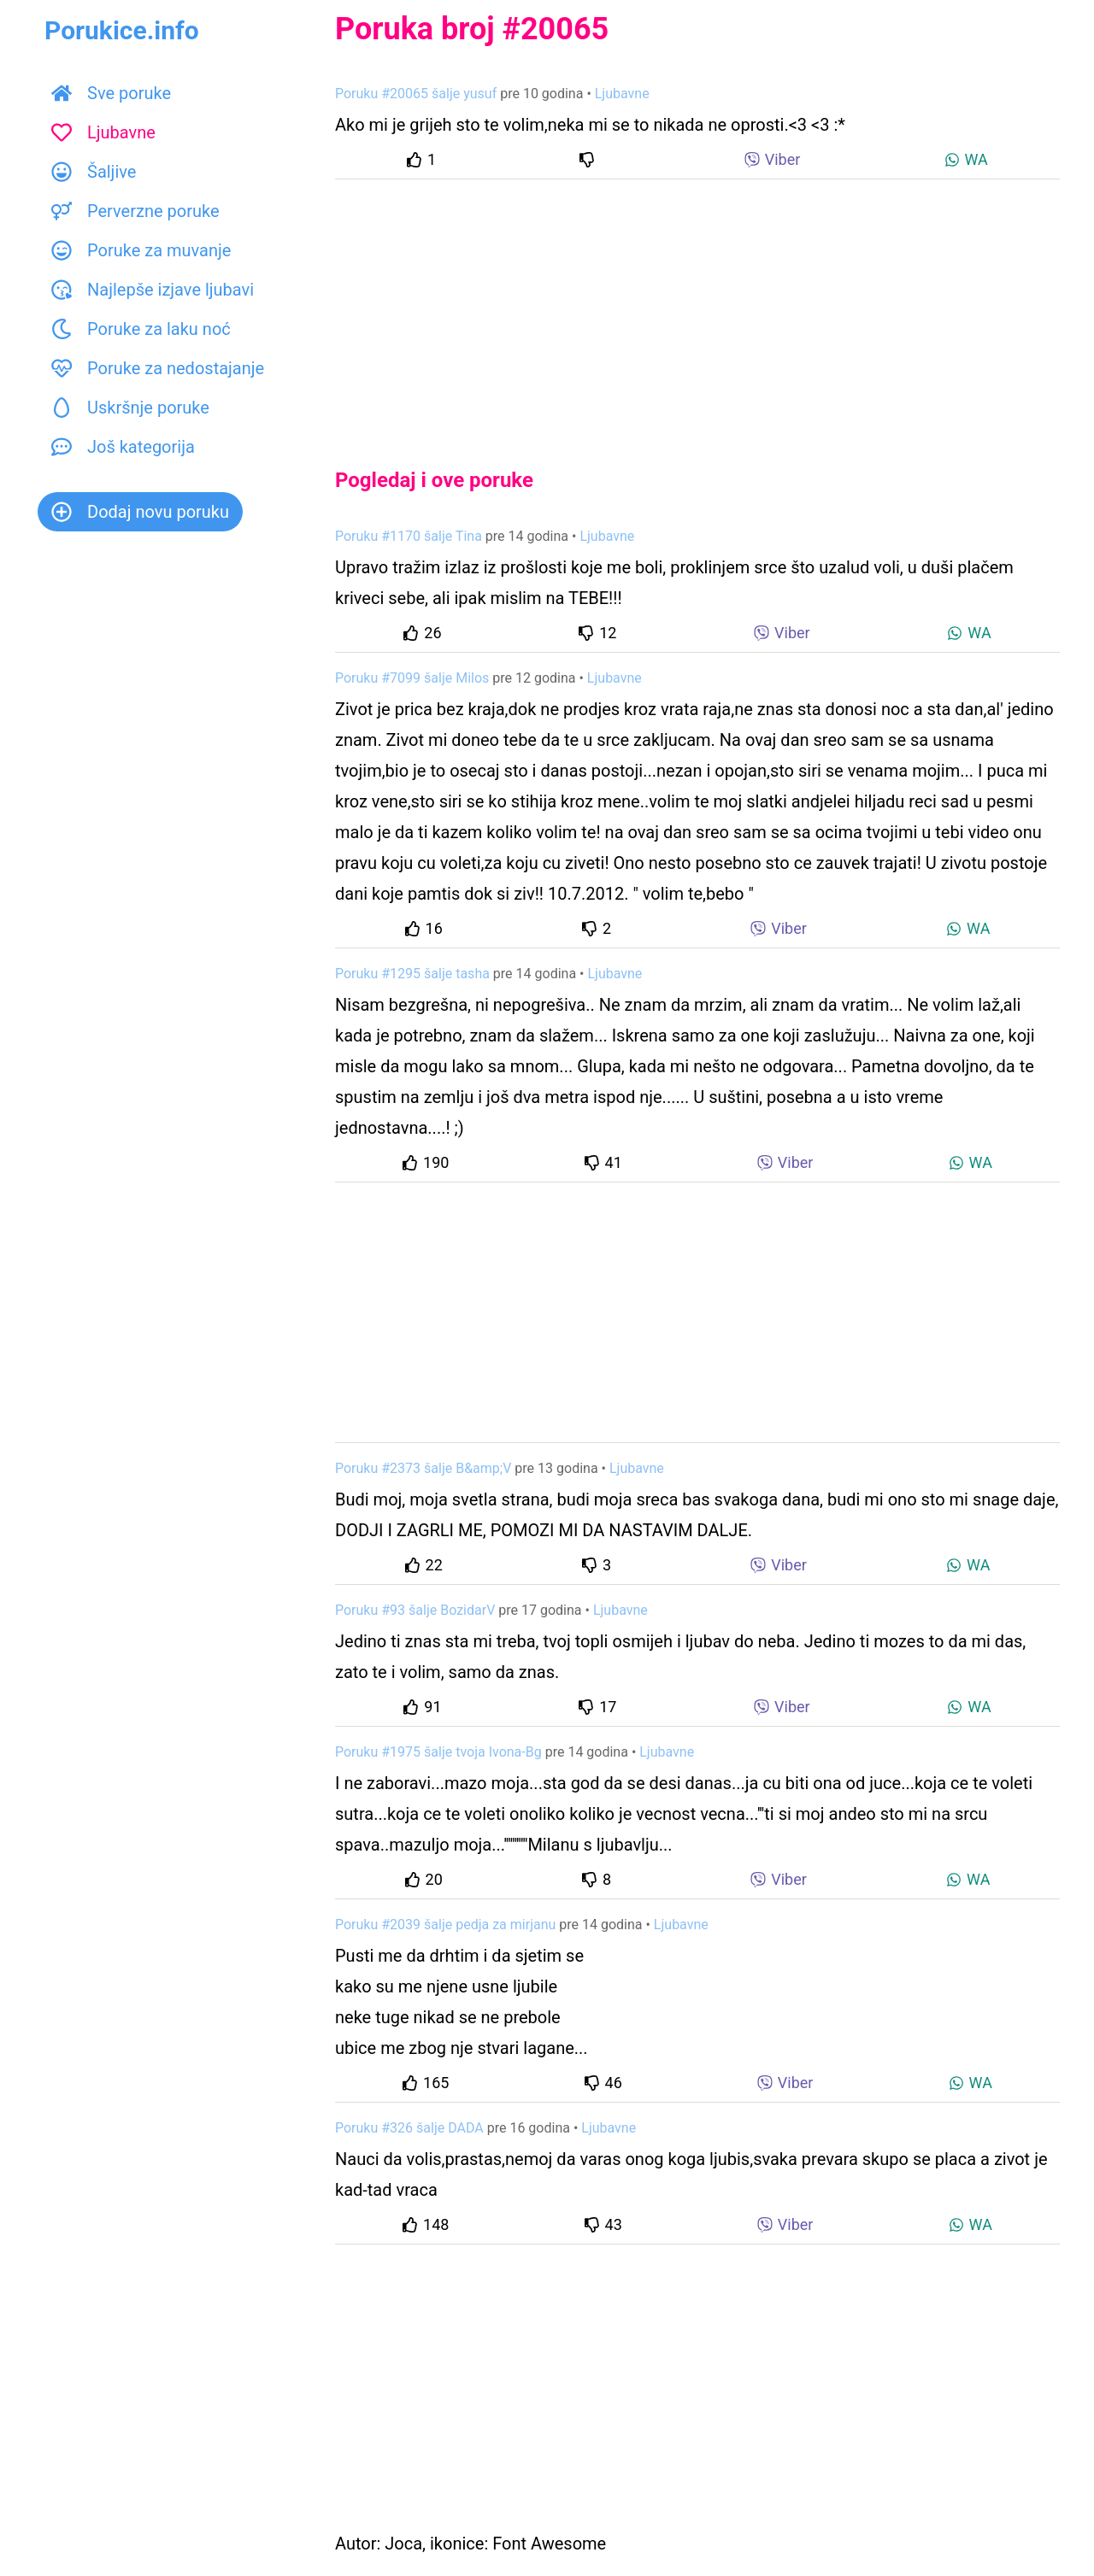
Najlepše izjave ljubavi (152, 289)
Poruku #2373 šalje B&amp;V (423, 1468)
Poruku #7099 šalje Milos (412, 678)
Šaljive (93, 171)
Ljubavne (103, 132)
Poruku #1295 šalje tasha (412, 973)
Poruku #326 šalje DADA (409, 2128)
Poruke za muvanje (141, 250)
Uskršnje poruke (130, 407)
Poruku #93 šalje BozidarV (415, 1610)
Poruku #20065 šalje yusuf (416, 93)
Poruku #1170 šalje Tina (408, 536)
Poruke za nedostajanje (157, 368)
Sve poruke (111, 93)
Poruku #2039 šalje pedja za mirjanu (445, 1924)
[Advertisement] (697, 309)
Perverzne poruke (135, 211)
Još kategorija (123, 447)
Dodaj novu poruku (140, 512)
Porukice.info (121, 30)
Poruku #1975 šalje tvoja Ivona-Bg (438, 1752)
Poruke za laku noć (141, 329)
